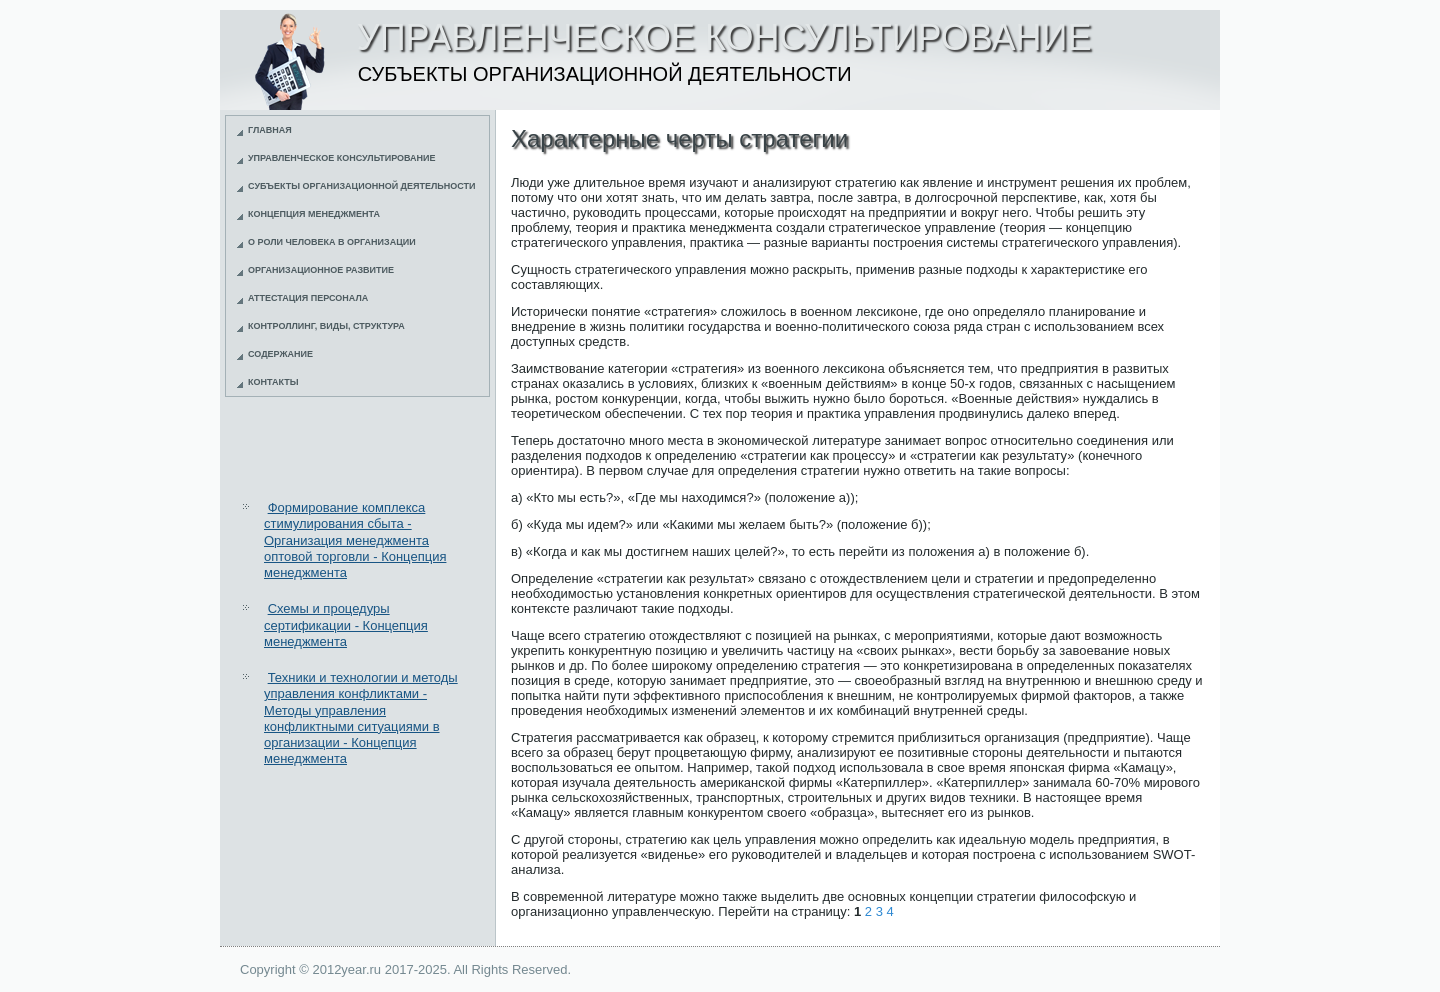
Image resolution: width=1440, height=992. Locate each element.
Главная (270, 130)
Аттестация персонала (308, 298)
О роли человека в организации (332, 242)
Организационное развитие (321, 270)
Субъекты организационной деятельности (362, 186)
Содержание (280, 354)
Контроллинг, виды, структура (326, 326)
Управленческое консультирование (342, 158)
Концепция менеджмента (314, 214)
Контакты (273, 382)
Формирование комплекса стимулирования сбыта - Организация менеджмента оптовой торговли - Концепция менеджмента (355, 540)
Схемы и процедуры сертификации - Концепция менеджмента (346, 625)
